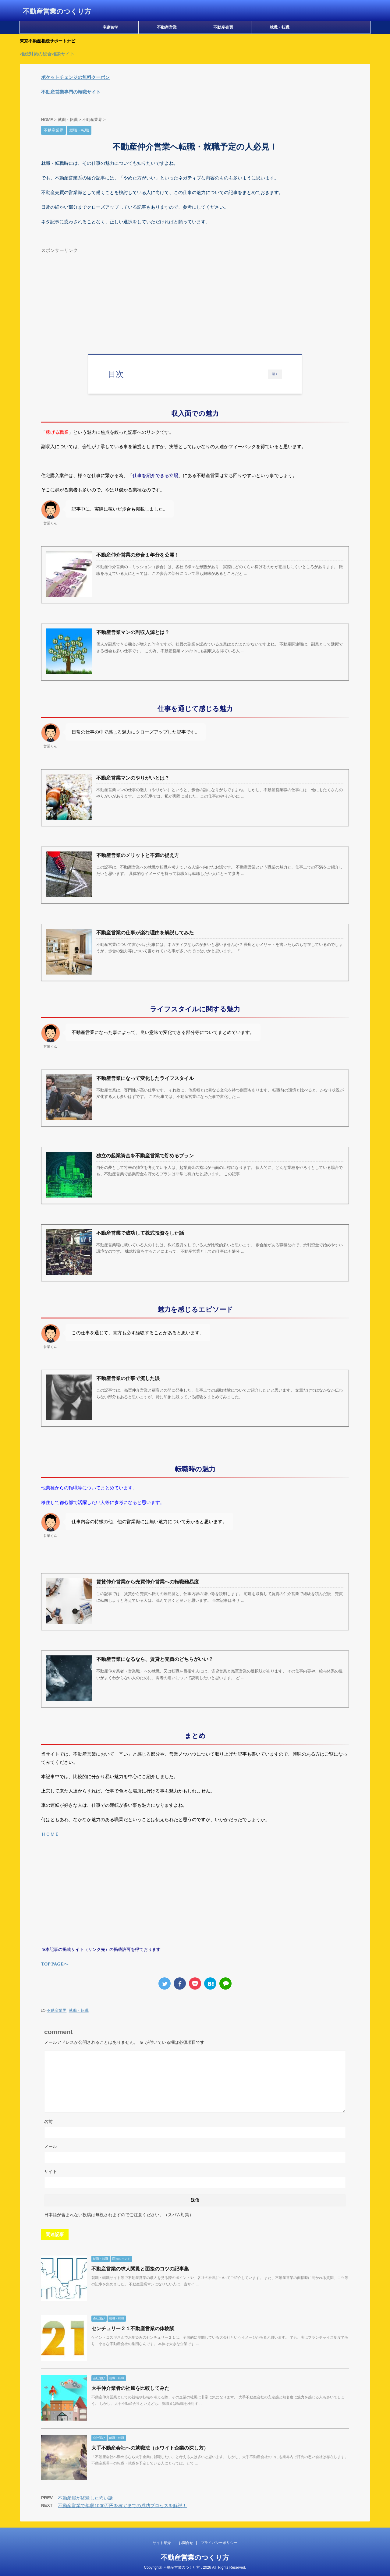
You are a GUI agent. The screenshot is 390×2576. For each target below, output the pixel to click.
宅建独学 (110, 27)
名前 (48, 2121)
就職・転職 (279, 27)
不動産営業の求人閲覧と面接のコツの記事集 (140, 2268)
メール (50, 2146)
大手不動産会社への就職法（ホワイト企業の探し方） (149, 2447)
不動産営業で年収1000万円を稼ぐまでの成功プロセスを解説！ (122, 2505)
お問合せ (186, 2543)
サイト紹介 (162, 2543)
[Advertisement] (195, 298)
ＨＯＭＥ (50, 1834)
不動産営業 (167, 27)
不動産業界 (56, 2010)
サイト (50, 2171)
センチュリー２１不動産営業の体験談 (132, 2328)
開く (275, 374)
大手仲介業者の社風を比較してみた (130, 2388)
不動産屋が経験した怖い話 (85, 2497)
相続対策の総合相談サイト (47, 53)
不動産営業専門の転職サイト (71, 91)
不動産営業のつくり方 (57, 11)
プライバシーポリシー (219, 2543)
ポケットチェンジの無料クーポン (75, 77)
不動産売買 (223, 27)
